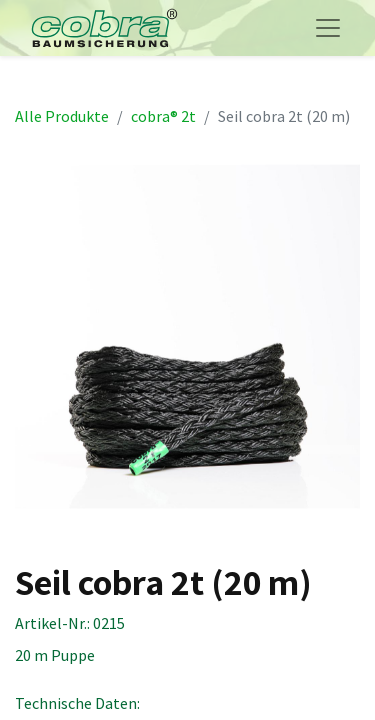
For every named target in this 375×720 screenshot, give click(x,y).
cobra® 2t (163, 116)
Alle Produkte (62, 116)
